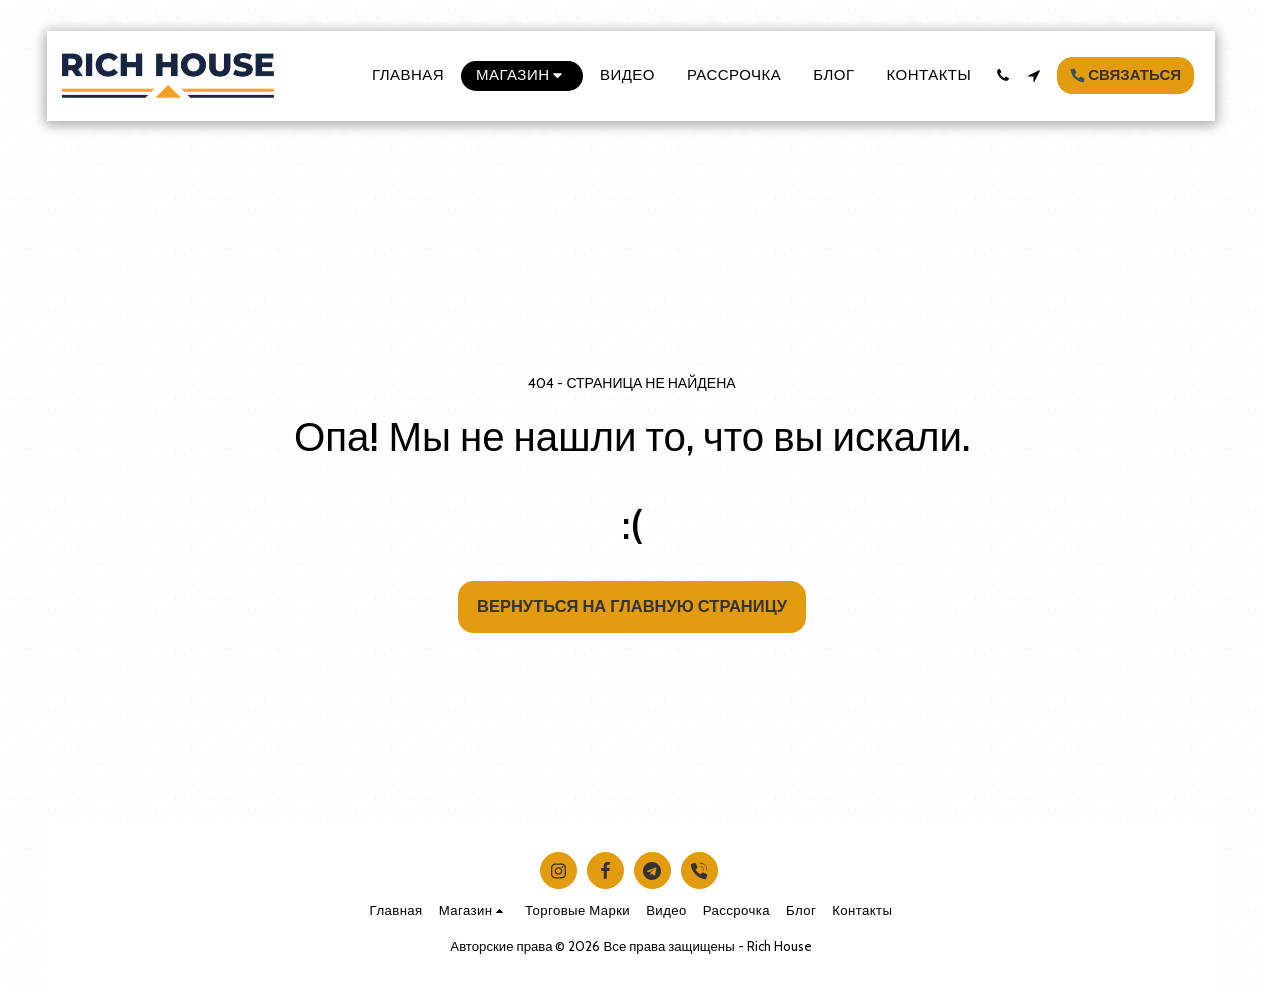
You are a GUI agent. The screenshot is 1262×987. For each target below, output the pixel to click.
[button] (1002, 75)
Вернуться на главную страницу (632, 606)
